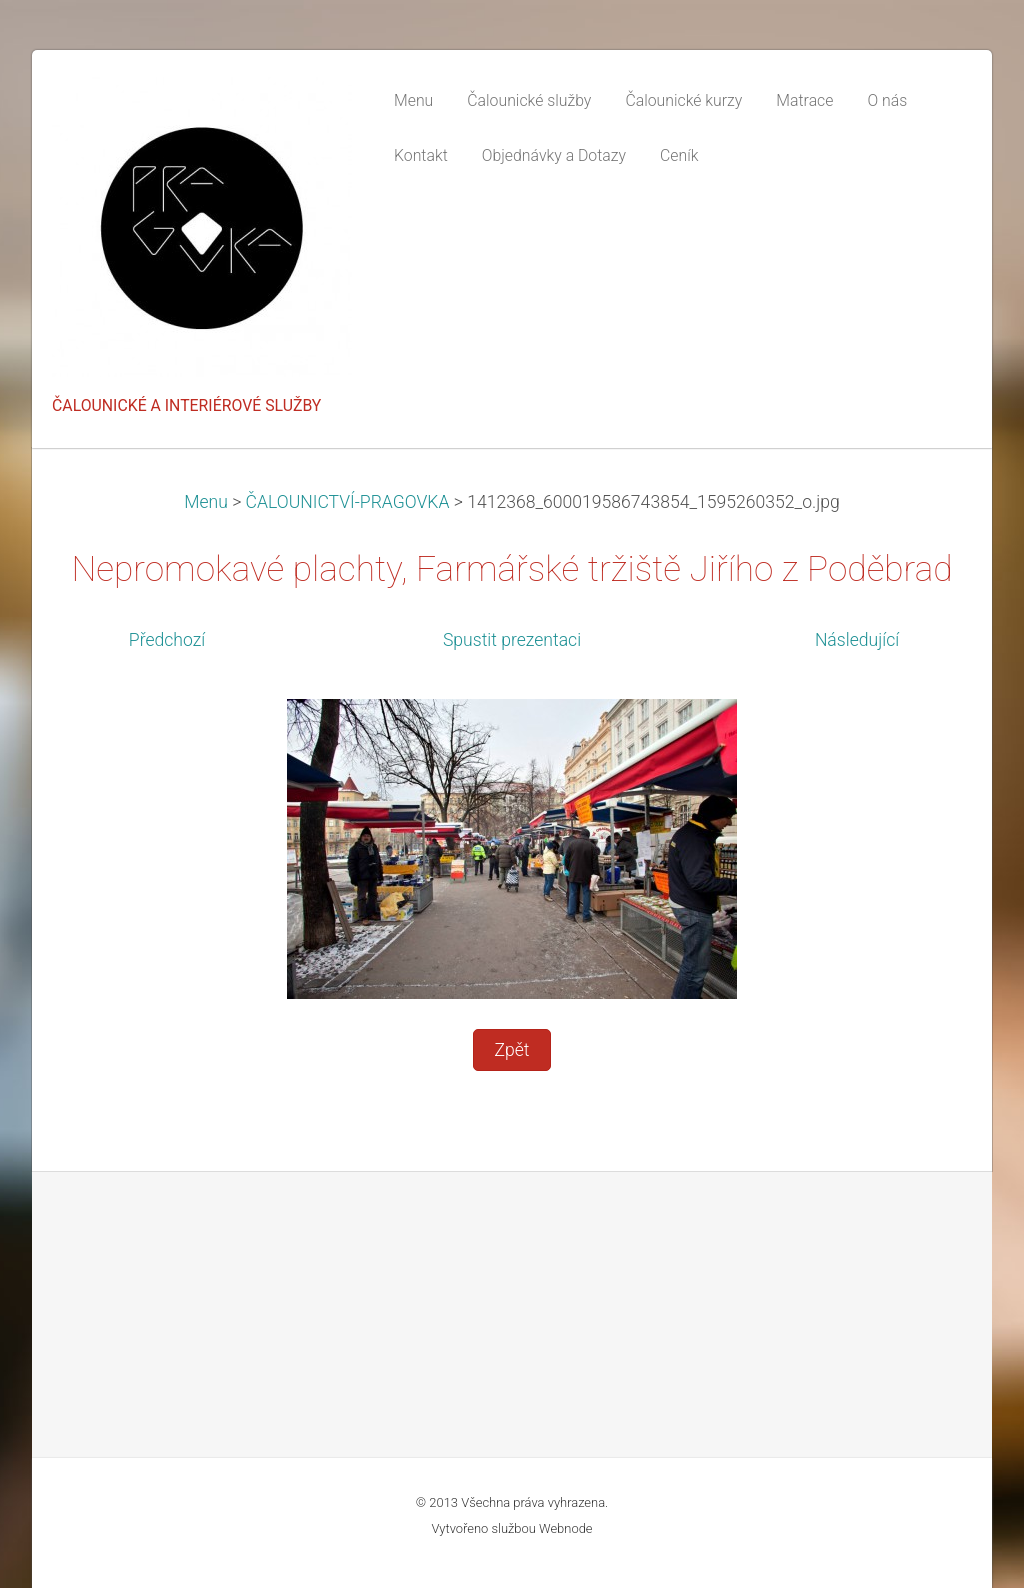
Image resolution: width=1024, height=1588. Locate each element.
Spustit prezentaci (512, 640)
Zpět (511, 1050)
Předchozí (167, 640)
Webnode (566, 1528)
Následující (857, 640)
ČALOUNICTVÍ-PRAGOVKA (348, 502)
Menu (206, 502)
